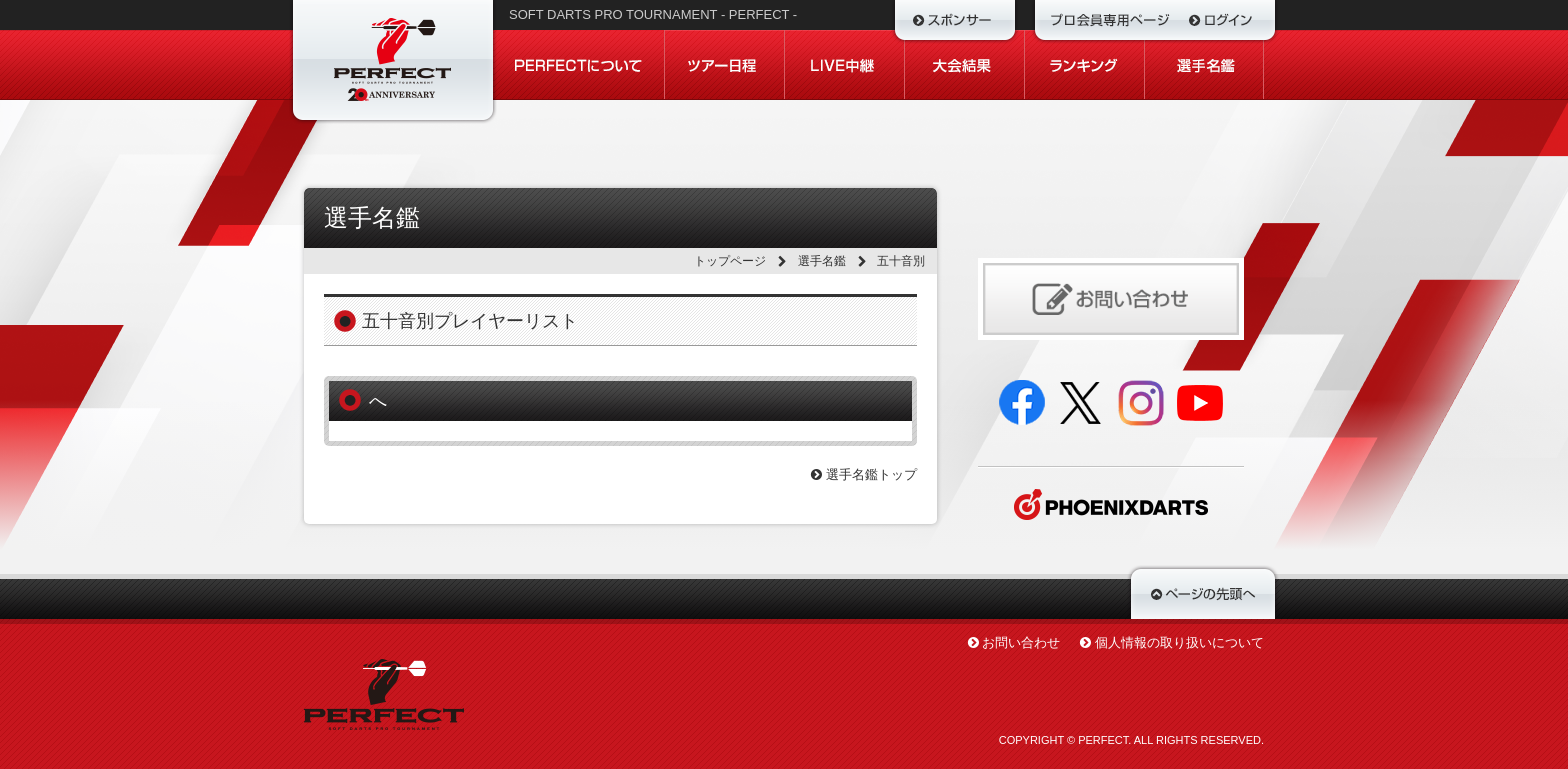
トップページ (730, 261)
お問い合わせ (1021, 642)
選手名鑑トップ (864, 474)
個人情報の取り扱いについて (1179, 642)
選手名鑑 (822, 261)
